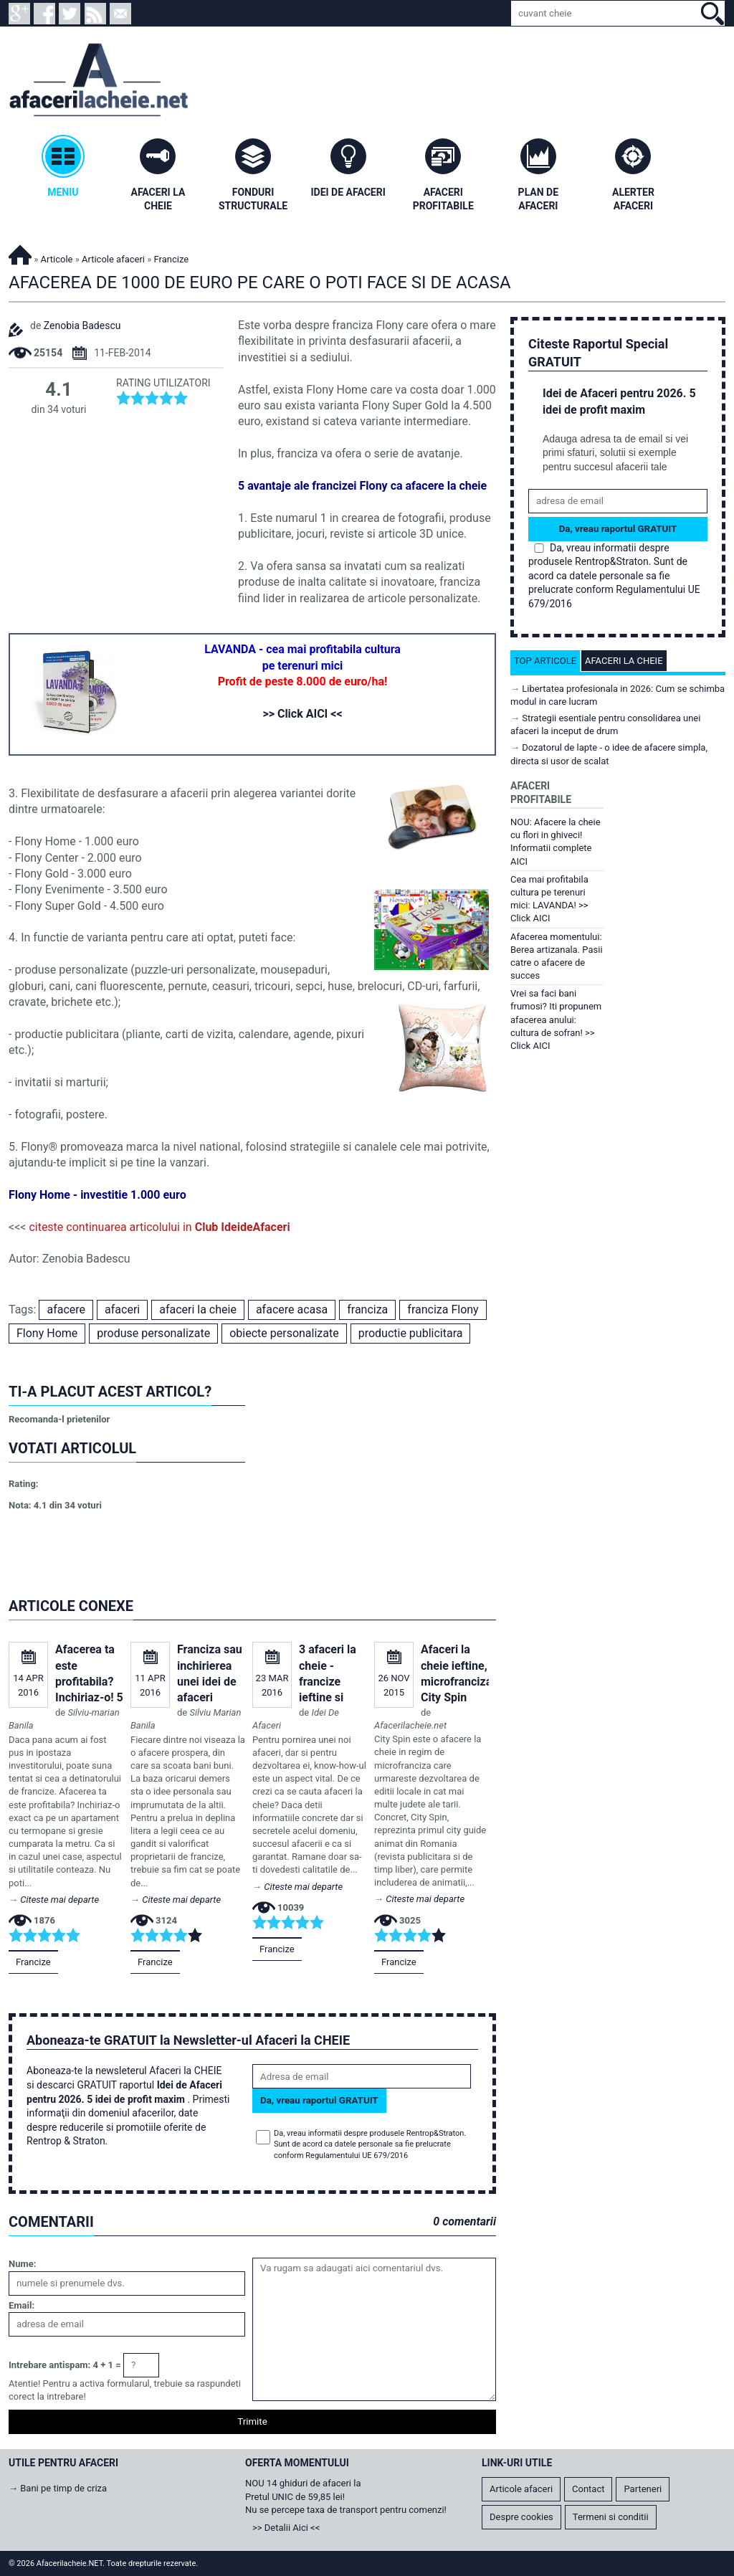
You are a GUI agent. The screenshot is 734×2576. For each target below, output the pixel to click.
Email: (21, 2305)
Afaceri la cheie (624, 660)
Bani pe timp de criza (63, 2488)
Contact (588, 2489)
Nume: (22, 2263)
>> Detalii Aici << (286, 2527)
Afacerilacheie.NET (20, 252)
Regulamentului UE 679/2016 (356, 2155)
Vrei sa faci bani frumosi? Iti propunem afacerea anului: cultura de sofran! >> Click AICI (555, 1019)
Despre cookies (521, 2516)
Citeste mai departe (59, 1899)
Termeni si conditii (611, 2516)
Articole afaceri (113, 259)
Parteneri (643, 2489)
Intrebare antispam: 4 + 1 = (65, 2364)
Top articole (545, 660)
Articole (57, 259)
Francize (33, 1962)
